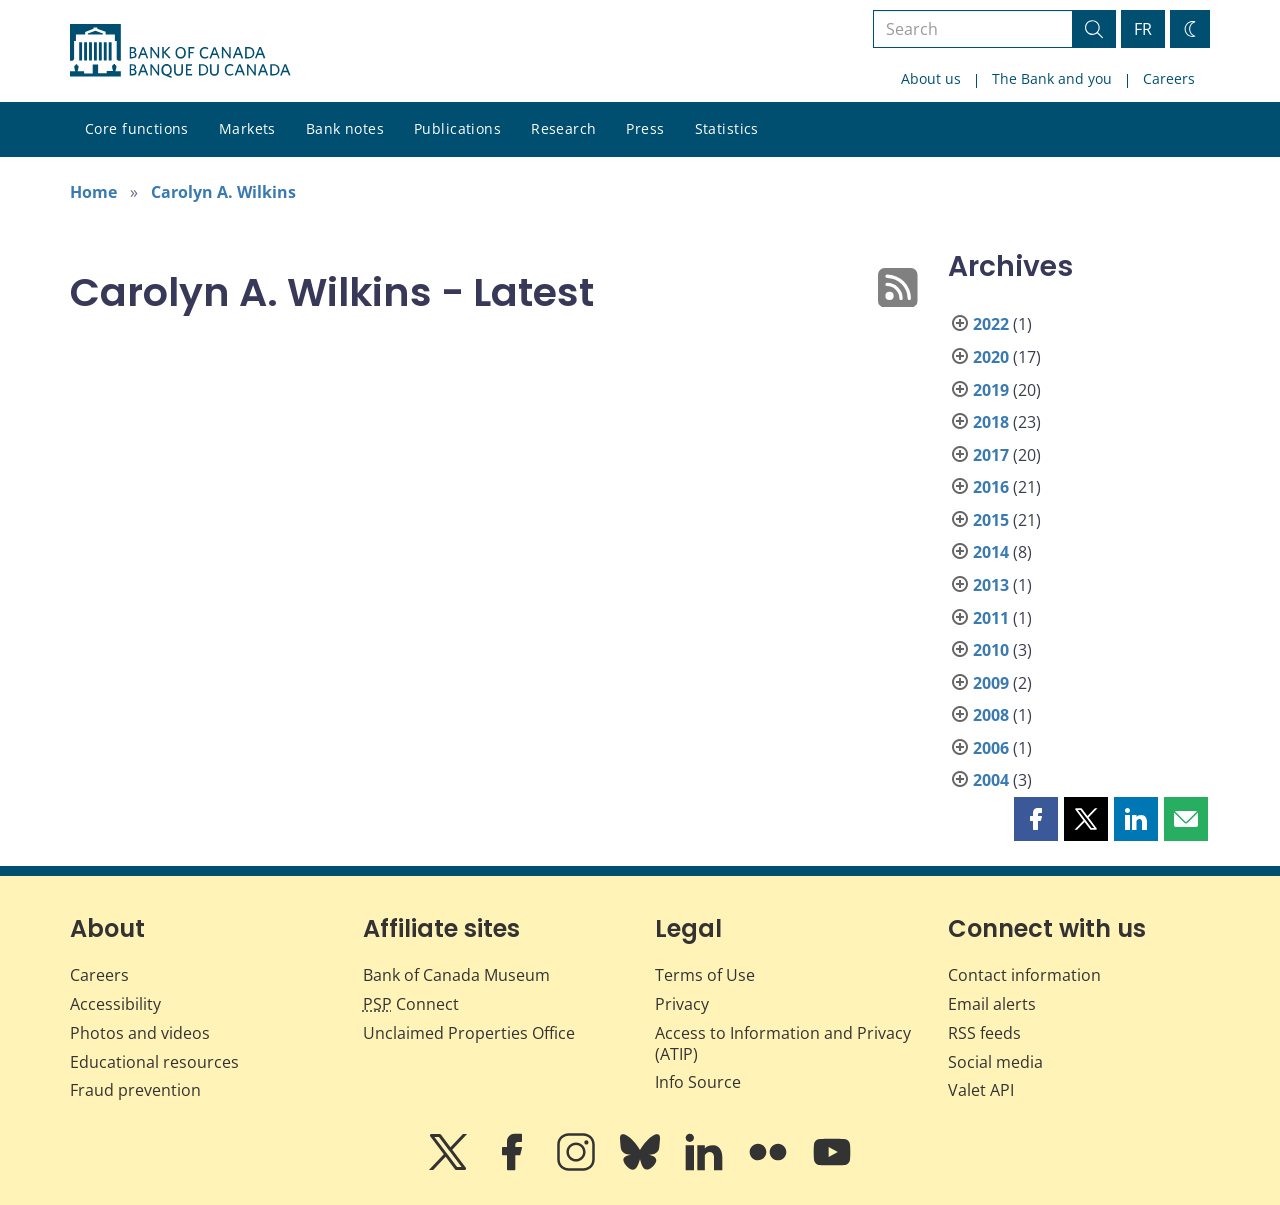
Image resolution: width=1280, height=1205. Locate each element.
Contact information (1024, 975)
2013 (991, 585)
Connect (411, 1004)
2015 (991, 520)
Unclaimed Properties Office (469, 1033)
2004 (991, 780)
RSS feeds (984, 1033)
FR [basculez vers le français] (1143, 29)
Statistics (727, 128)
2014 (991, 552)
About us (931, 78)
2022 (991, 324)
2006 (991, 748)
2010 (991, 650)
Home (93, 192)
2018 (991, 422)
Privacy (682, 1004)
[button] (1036, 819)
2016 (991, 487)
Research (563, 128)
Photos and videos (140, 1033)
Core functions (137, 128)
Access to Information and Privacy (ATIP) (783, 1043)
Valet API (981, 1090)
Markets (247, 128)
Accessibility (115, 1004)
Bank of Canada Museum (456, 975)
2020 (991, 357)
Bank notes (345, 128)
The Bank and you (1052, 78)
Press (645, 128)
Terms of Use (705, 975)
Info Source (698, 1082)
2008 (991, 715)
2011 (991, 618)
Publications (457, 128)
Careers (1169, 78)
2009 (991, 683)
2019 (991, 390)
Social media (995, 1062)
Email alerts (992, 1004)
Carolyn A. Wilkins (223, 192)
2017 (991, 455)
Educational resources (154, 1062)
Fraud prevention (135, 1090)
